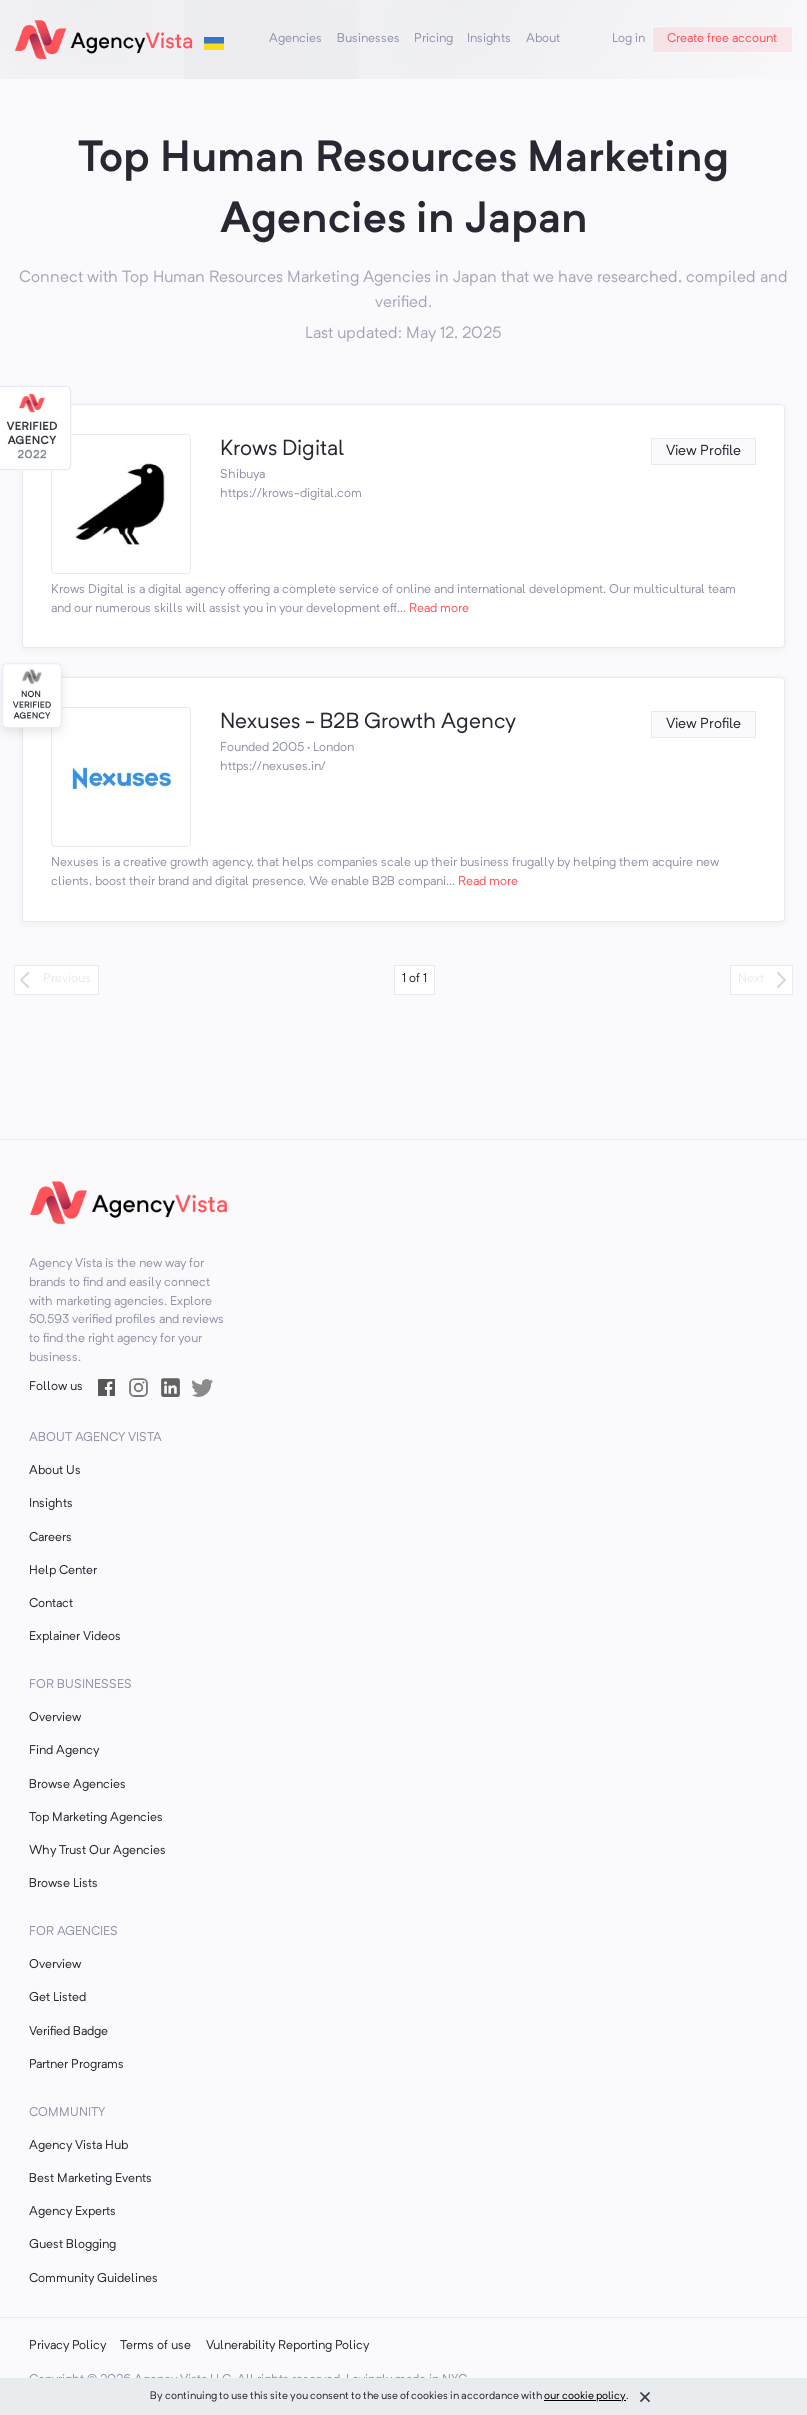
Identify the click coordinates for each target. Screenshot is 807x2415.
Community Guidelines (93, 2279)
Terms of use (155, 2346)
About (543, 39)
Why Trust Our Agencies (97, 1851)
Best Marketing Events (90, 2179)
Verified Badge (68, 2032)
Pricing (433, 39)
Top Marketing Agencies (96, 1818)
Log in (628, 39)
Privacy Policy (67, 2346)
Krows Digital (282, 449)
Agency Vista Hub (78, 2146)
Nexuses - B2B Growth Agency (368, 722)
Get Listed (57, 1998)
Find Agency (64, 1751)
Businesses (368, 39)
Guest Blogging (72, 2245)
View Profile (703, 451)
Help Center (63, 1571)
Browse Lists (63, 1884)
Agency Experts (72, 2212)
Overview (55, 1718)
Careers (50, 1538)
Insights (489, 39)
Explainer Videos (75, 1637)
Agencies (295, 39)
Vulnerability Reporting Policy (287, 2346)
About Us (55, 1471)
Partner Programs (76, 2065)
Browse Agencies (77, 1785)
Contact (51, 1604)
